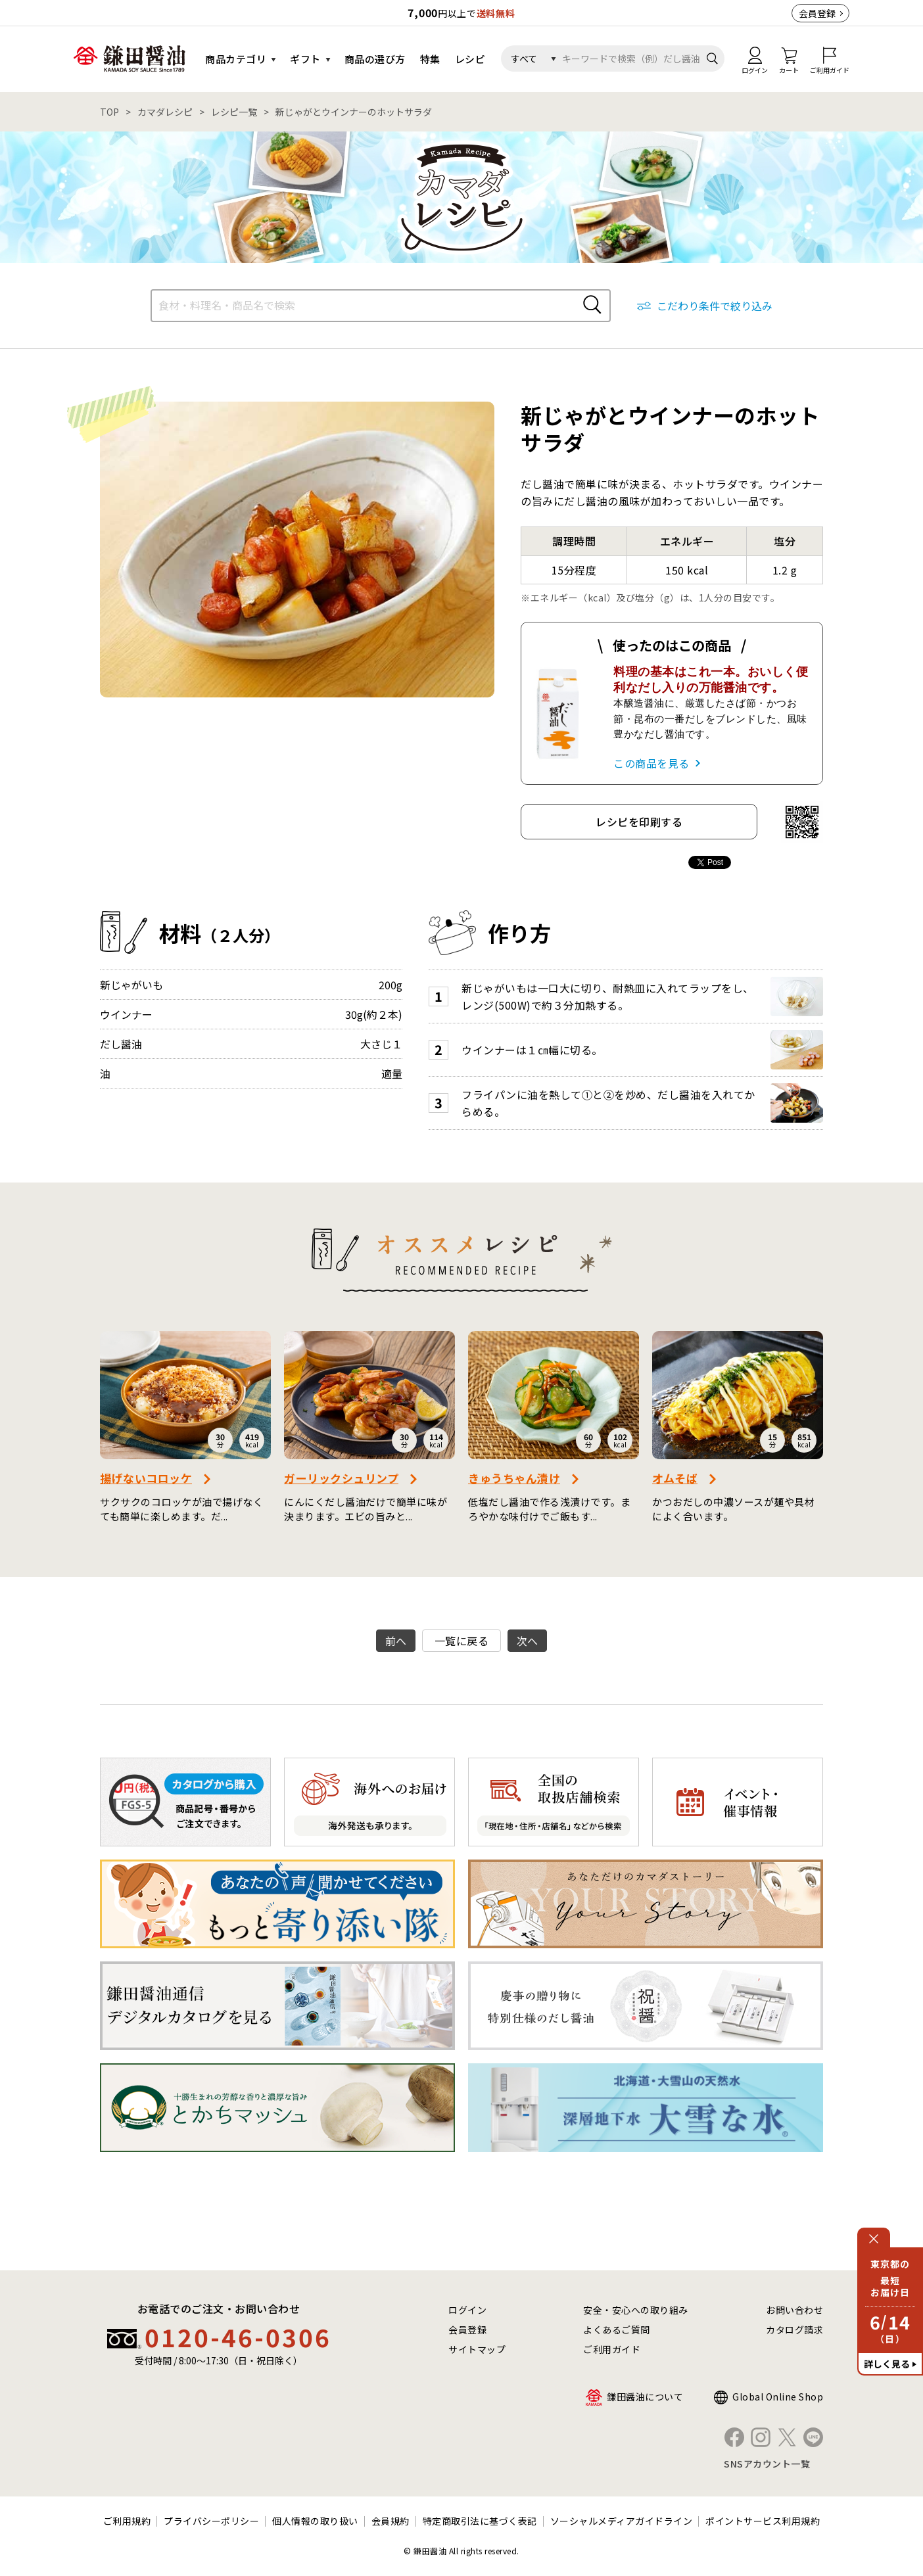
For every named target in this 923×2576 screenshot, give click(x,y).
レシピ (470, 59)
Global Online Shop (777, 2396)
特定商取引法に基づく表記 (480, 2520)
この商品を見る (651, 763)
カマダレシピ (165, 111)
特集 (430, 59)
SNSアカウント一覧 (767, 2463)
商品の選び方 (375, 59)
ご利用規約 (127, 2520)
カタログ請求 (794, 2329)
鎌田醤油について (645, 2396)
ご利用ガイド (611, 2349)
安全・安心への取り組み (635, 2309)
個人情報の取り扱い (315, 2520)
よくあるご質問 (616, 2329)
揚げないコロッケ (146, 1478)
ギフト (305, 59)
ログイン (467, 2309)
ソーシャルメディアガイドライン (621, 2520)
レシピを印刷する (639, 822)
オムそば (675, 1478)
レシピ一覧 (234, 111)
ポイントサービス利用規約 (762, 2520)
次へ (527, 1641)
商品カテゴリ (235, 59)
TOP (109, 111)
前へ (396, 1641)
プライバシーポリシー (211, 2520)
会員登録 (817, 13)
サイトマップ (477, 2349)
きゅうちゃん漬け (514, 1478)
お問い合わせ (794, 2309)
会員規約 (390, 2520)
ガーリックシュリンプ (341, 1478)
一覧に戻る (462, 1641)
